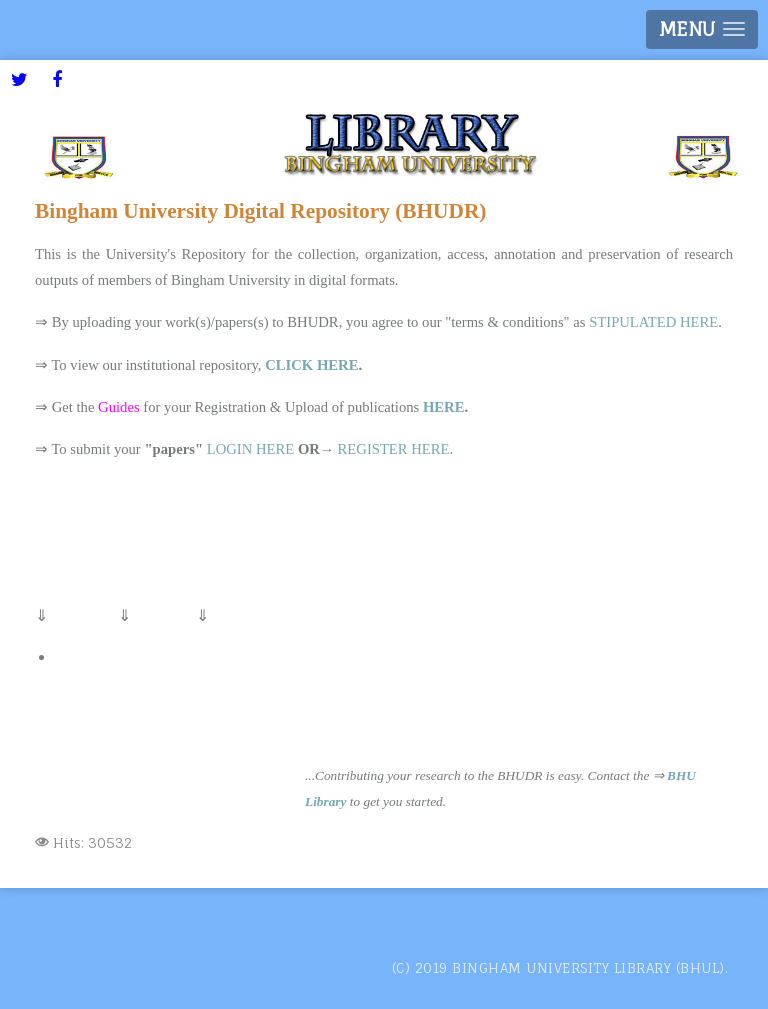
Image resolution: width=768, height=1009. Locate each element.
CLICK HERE (311, 365)
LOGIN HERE (251, 449)
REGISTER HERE (394, 449)
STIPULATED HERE (653, 322)
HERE (444, 407)
